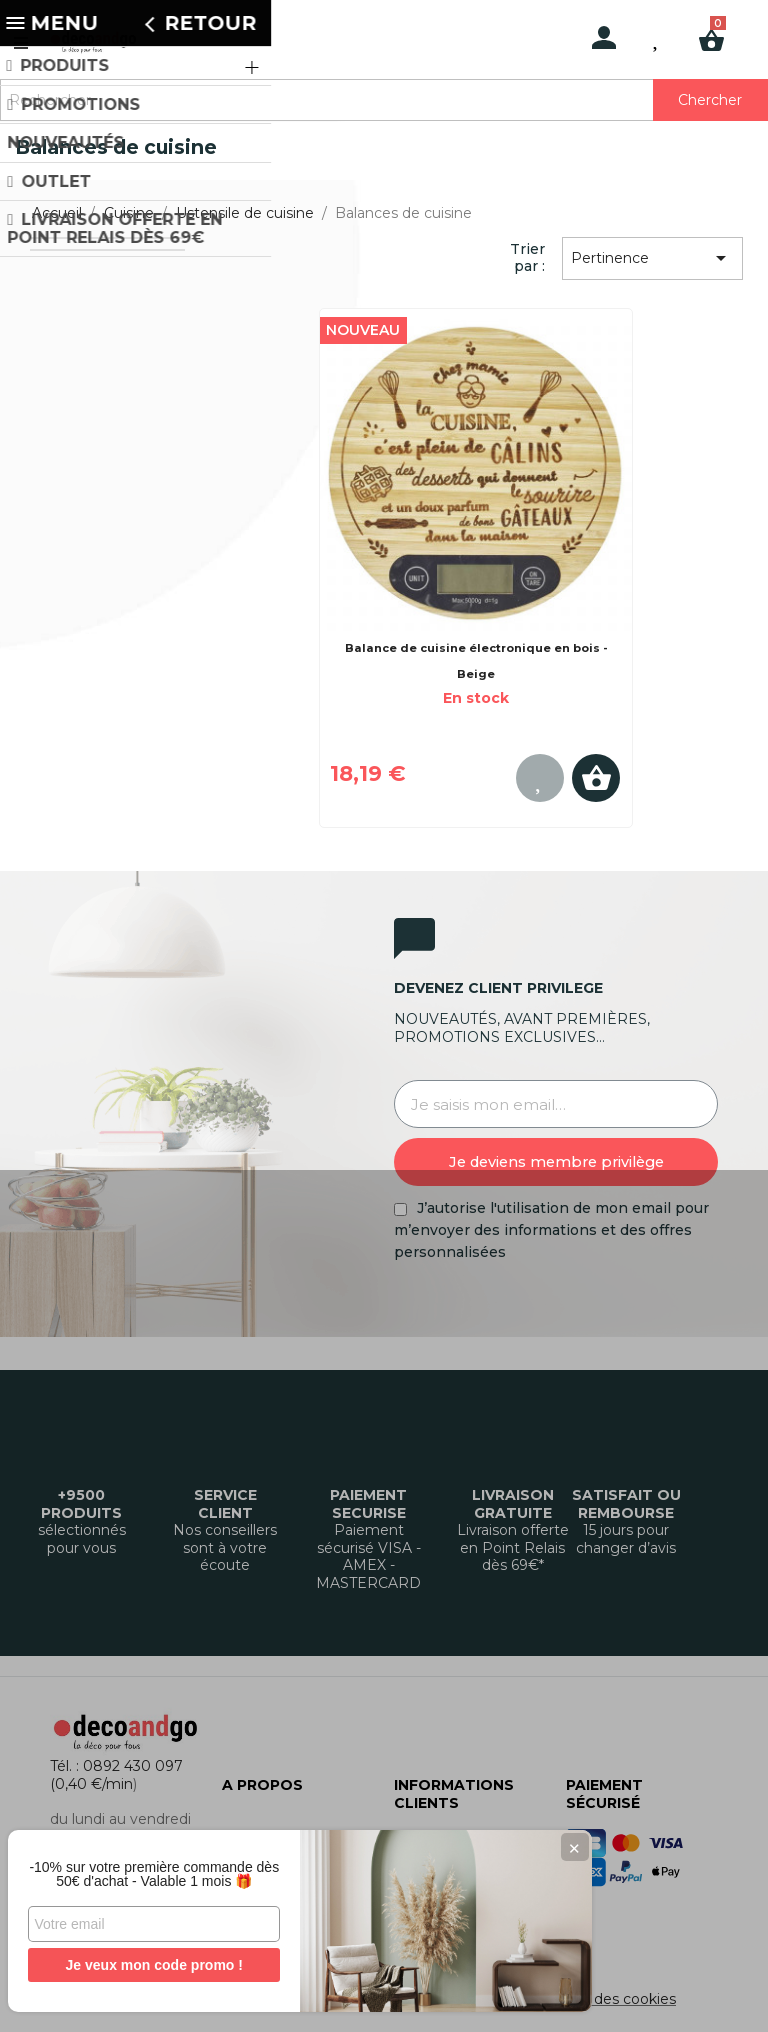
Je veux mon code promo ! (149, 1965)
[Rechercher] (384, 100)
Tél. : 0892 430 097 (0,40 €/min (116, 1775)
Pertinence (652, 258)
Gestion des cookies (606, 1999)
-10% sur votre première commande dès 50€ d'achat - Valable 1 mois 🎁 (150, 1867)
